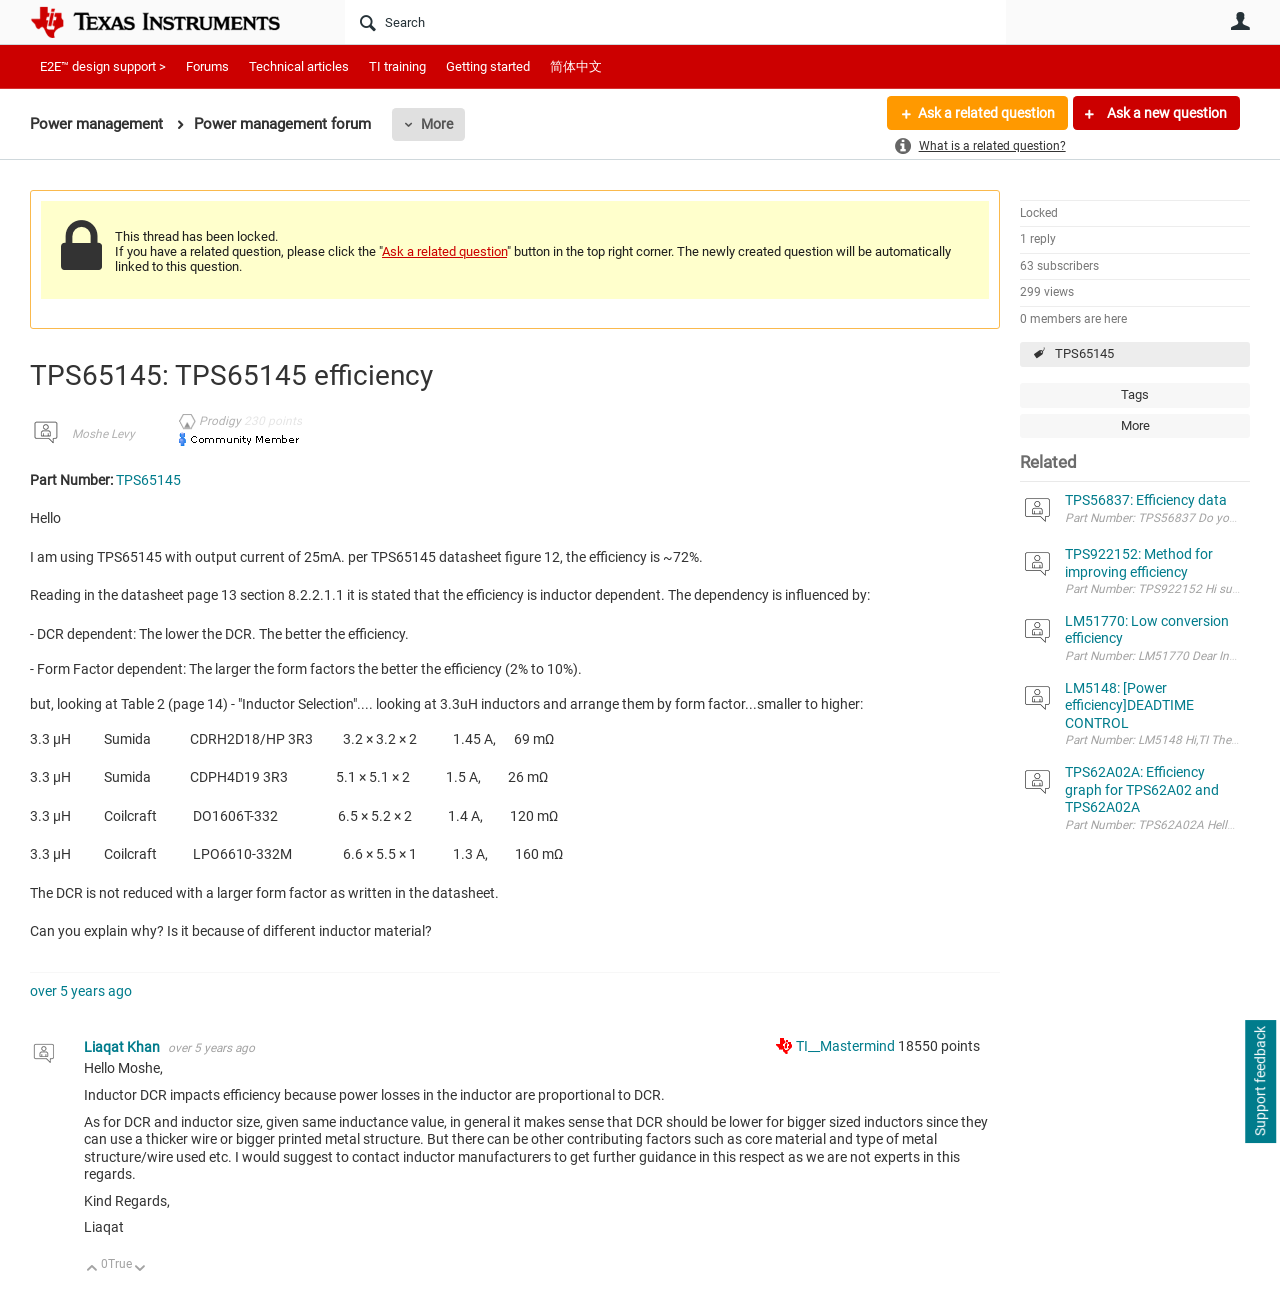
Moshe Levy (103, 434)
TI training (397, 66)
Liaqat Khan (123, 1047)
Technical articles (299, 66)
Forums (207, 66)
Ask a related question (986, 113)
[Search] (675, 22)
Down (140, 1269)
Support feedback (1260, 1082)
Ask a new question (1165, 113)
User (1240, 21)
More (437, 124)
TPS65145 (1084, 353)
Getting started (488, 66)
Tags (1135, 394)
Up (92, 1269)
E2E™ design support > (103, 66)
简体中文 (576, 66)
